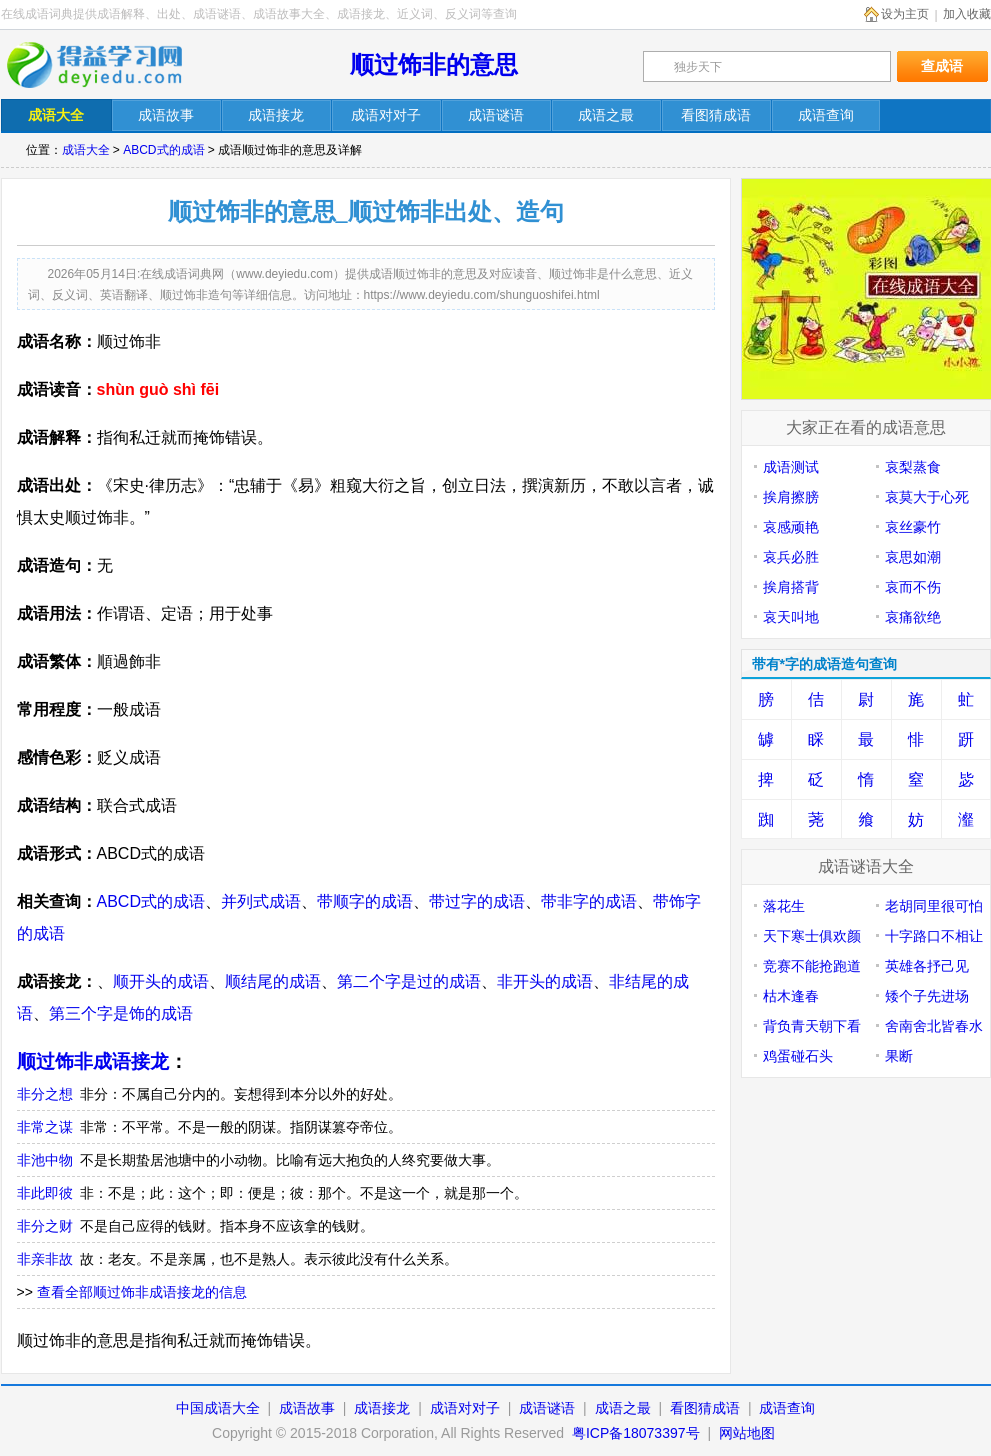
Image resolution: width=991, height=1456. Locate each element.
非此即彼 (45, 1193)
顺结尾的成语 (273, 981)
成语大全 (86, 150)
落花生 (784, 906)
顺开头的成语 (161, 981)
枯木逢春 (791, 996)
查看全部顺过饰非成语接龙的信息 (142, 1292)
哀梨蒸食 (913, 467)
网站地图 (747, 1433)
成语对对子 (465, 1408)
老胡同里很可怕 (934, 906)
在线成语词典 (108, 65)
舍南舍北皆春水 (934, 1026)
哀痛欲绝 (913, 617)
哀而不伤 (913, 587)
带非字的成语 (589, 901)
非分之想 (45, 1094)
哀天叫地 (791, 617)
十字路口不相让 (934, 936)
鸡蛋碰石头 (798, 1056)
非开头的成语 (545, 981)
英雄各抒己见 (927, 966)
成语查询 (787, 1408)
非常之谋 (45, 1127)
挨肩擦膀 (791, 497)
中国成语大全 (218, 1408)
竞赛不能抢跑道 (812, 966)
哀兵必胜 (791, 557)
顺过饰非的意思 (434, 64)
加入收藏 (967, 14)
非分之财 (45, 1226)
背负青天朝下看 (812, 1026)
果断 (899, 1056)
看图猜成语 (705, 1408)
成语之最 (623, 1408)
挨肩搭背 (791, 587)
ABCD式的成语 (163, 150)
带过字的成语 (477, 901)
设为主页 (905, 14)
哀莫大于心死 (927, 497)
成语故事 (307, 1408)
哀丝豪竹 (913, 527)
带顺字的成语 (365, 901)
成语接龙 (382, 1408)
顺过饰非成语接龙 (93, 1061)
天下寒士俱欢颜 (812, 936)
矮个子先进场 (927, 996)
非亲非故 (45, 1259)
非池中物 (45, 1160)
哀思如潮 (913, 557)
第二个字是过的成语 (409, 981)
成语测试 (791, 467)
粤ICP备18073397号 (638, 1433)
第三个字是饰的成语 (121, 1013)
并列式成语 (261, 901)
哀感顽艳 (791, 527)
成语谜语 (547, 1408)
